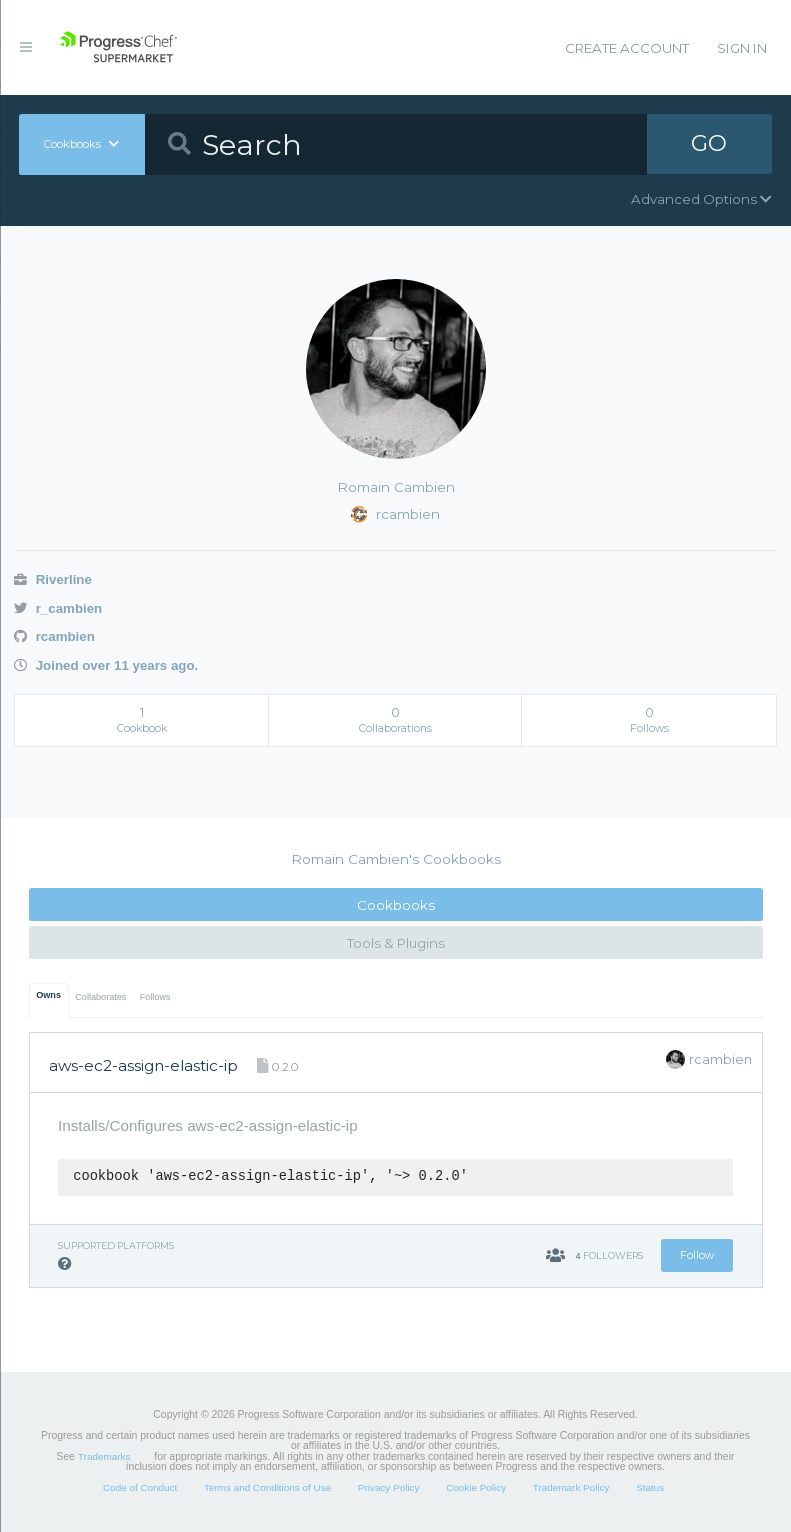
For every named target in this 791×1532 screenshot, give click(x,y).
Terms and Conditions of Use (267, 1487)
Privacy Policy (389, 1487)
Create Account (627, 48)
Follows (155, 997)
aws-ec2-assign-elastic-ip (143, 1065)
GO (709, 144)
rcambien (54, 636)
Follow (697, 1255)
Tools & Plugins (396, 943)
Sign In (742, 48)
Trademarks (104, 1456)
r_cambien (58, 608)
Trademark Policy (571, 1487)
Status (650, 1487)
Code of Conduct (140, 1487)
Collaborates (100, 997)
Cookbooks (396, 905)
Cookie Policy (476, 1487)
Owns (48, 995)
